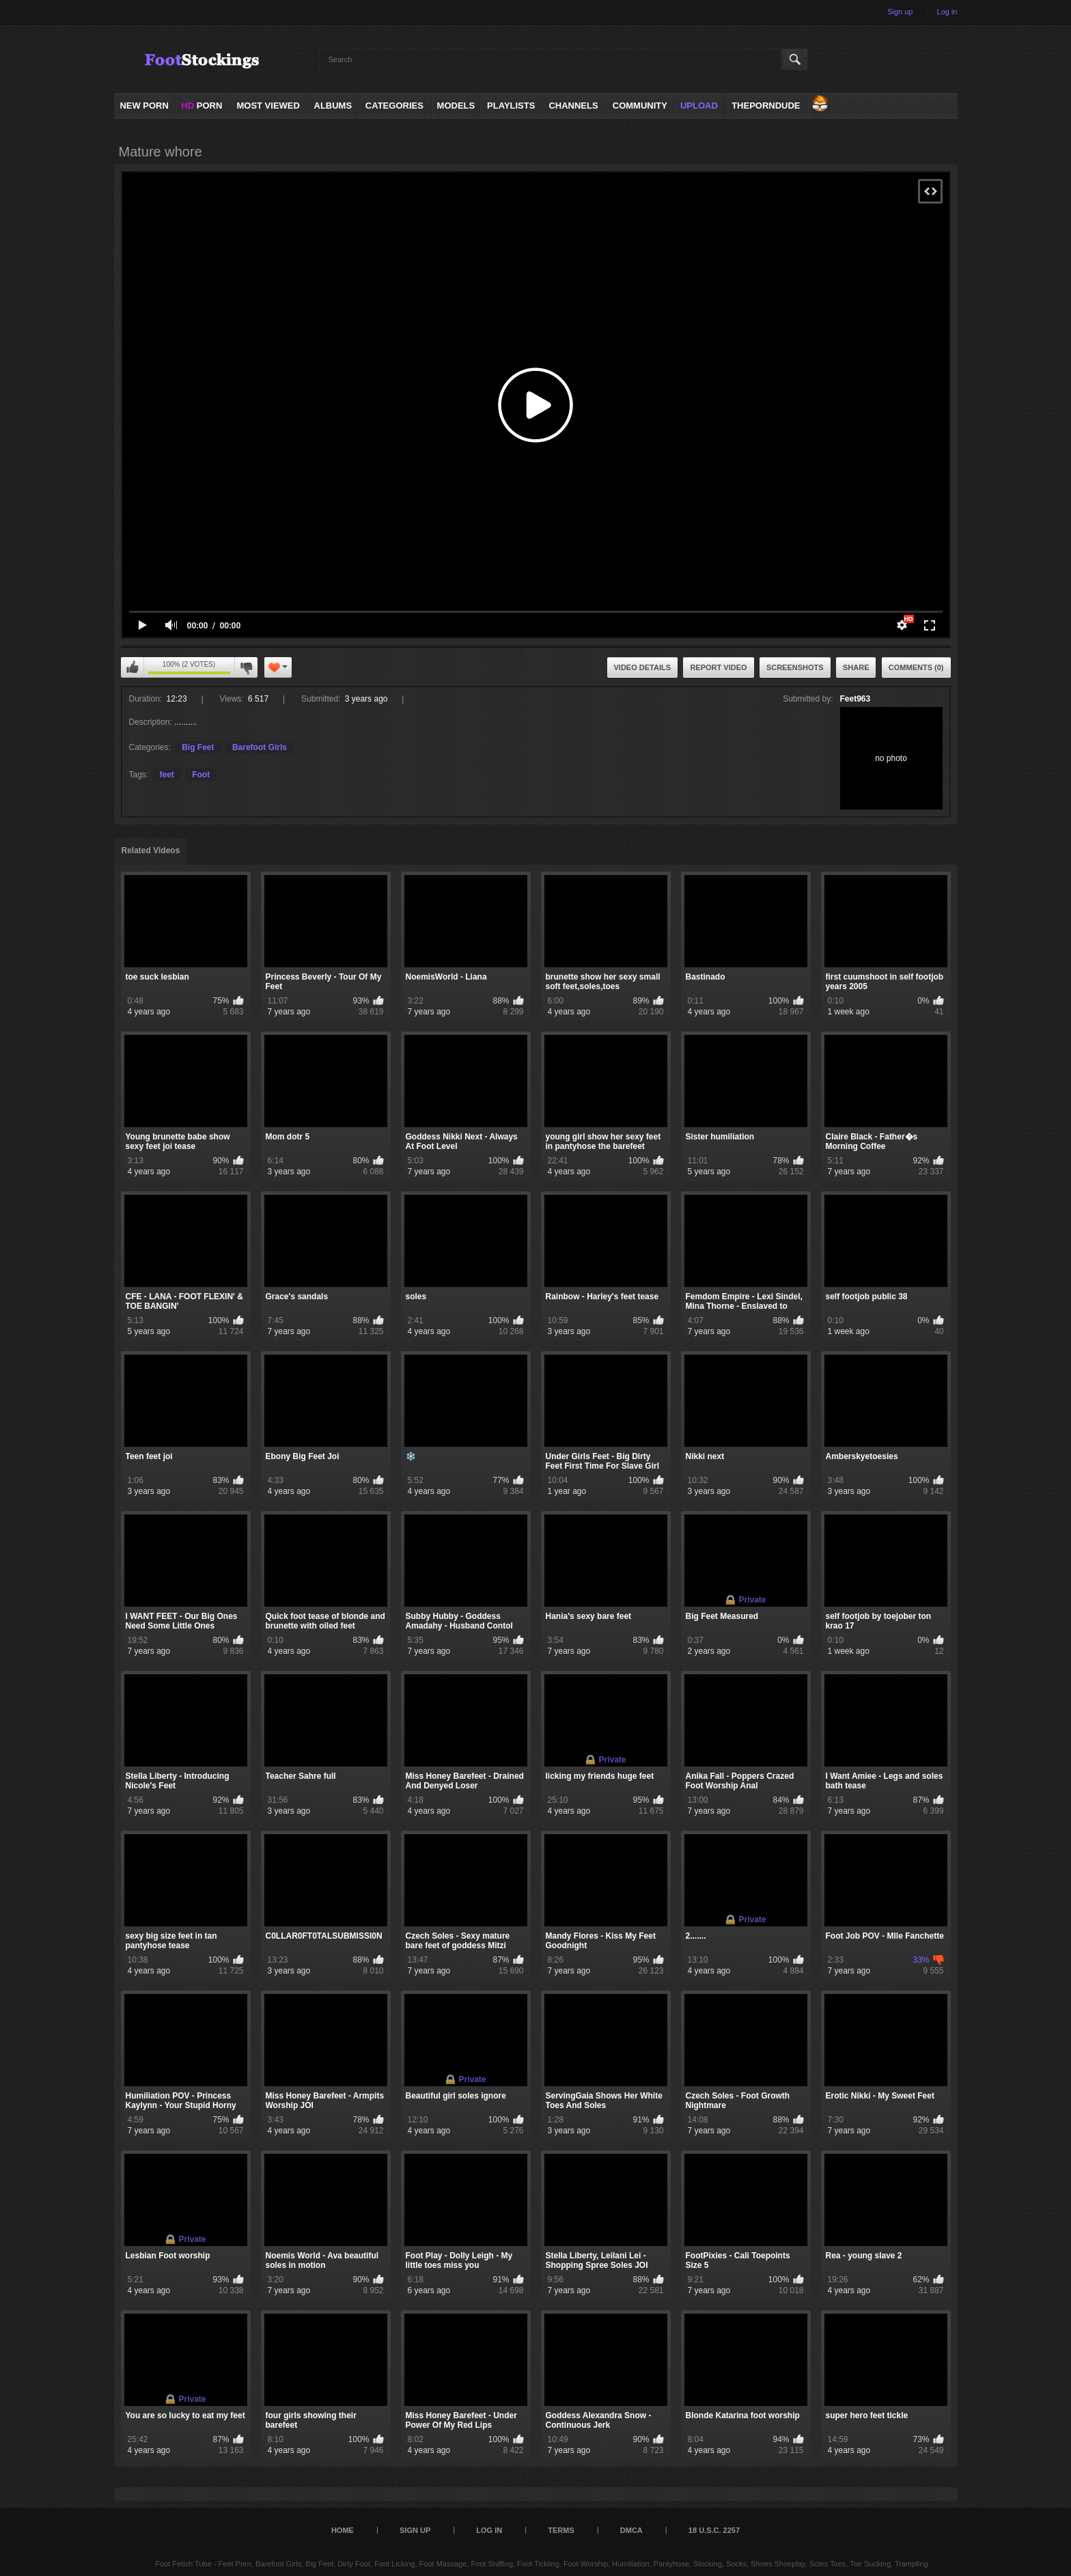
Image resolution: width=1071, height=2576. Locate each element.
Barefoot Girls (259, 747)
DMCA (631, 2530)
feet (167, 774)
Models (456, 105)
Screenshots (795, 667)
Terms (561, 2530)
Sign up (900, 12)
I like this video (132, 667)
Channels (573, 105)
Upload (699, 105)
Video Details (642, 667)
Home (342, 2530)
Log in (947, 12)
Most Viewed (267, 105)
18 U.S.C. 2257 (714, 2530)
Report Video (718, 667)
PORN (201, 105)
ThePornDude (766, 105)
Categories (394, 105)
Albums (333, 105)
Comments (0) (916, 667)
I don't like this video (246, 667)
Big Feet (198, 747)
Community (640, 105)
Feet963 (855, 699)
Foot (201, 774)
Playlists (511, 105)
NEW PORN (144, 105)
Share (856, 667)
